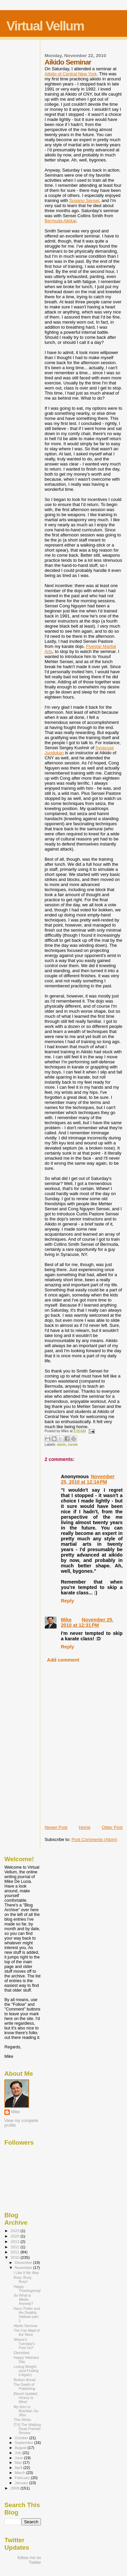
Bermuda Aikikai (60, 220)
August (21, 2448)
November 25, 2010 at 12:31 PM (87, 1622)
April (19, 2468)
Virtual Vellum (45, 26)
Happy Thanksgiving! (27, 2288)
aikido (61, 1444)
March (20, 2473)
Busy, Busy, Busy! (23, 2279)
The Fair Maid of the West (27, 2332)
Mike (66, 1619)
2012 (15, 2247)
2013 (15, 2241)
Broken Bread (25, 2380)
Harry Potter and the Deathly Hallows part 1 (27, 2314)
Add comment (63, 1660)
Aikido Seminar (26, 2326)
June (19, 2458)
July (19, 2453)
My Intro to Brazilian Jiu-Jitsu (26, 2411)
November (24, 2268)
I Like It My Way (26, 2273)
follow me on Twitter (29, 2560)
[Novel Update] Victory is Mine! (25, 2398)
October (22, 2438)
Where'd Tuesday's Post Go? (24, 2344)
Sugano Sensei (84, 200)
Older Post (112, 1827)
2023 (15, 2230)
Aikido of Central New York (71, 73)
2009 (15, 2488)
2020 (15, 2236)
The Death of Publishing (24, 2386)
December (24, 2263)
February (23, 2478)
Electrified (21, 2353)
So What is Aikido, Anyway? (23, 2299)
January (22, 2483)
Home (84, 1827)
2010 (15, 2257)
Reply (67, 1600)
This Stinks (22, 2420)
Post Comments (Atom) (94, 1839)
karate (73, 1444)
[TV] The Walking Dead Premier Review (27, 2429)
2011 (15, 2252)
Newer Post (56, 1827)
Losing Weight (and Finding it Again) (26, 2371)
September (25, 2443)
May (19, 2462)
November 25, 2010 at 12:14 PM (88, 1479)
